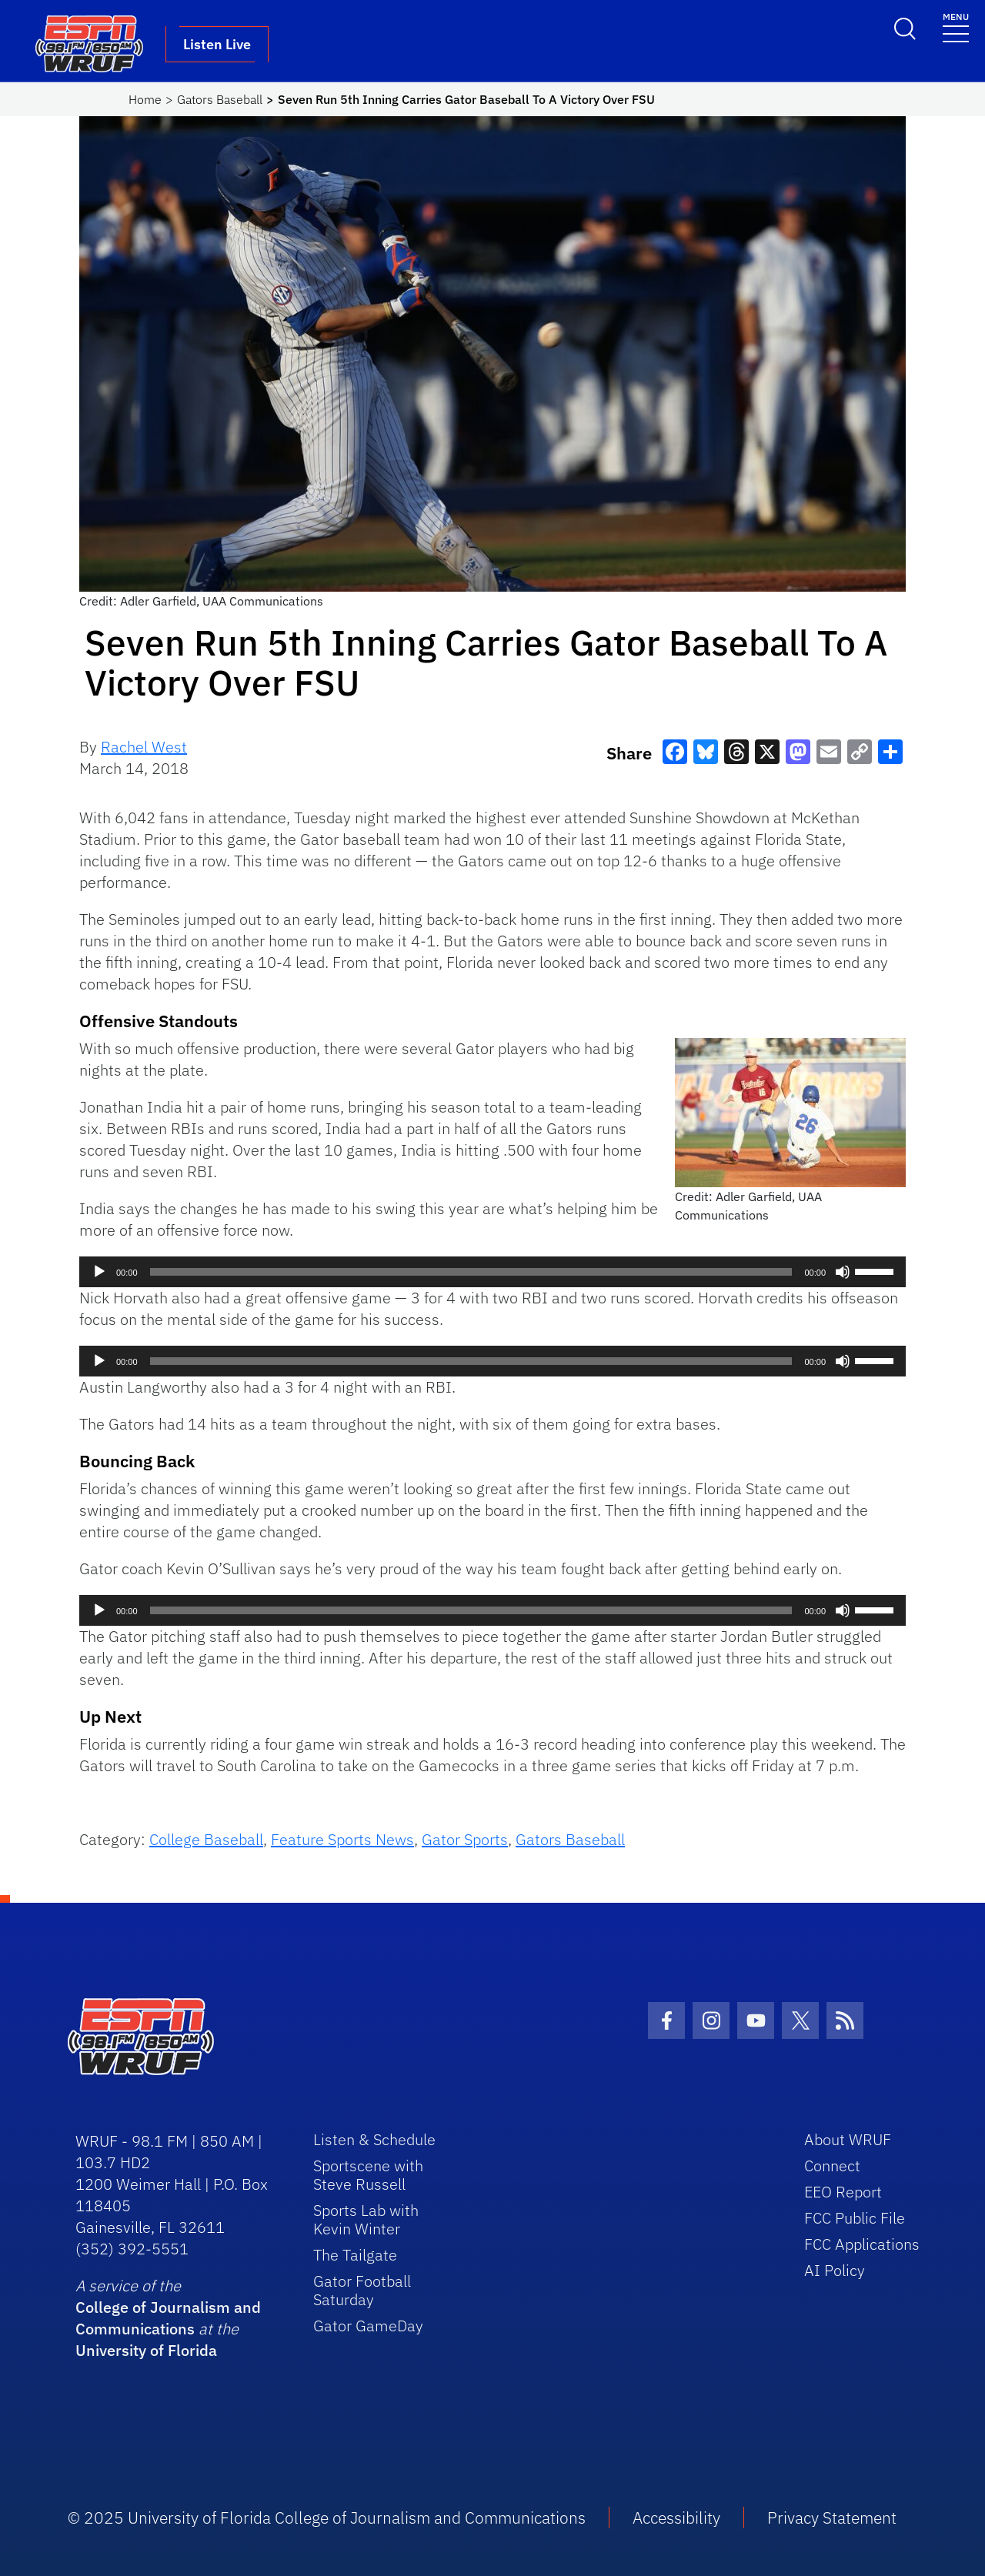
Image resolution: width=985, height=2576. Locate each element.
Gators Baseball (219, 99)
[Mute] (842, 1272)
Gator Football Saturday (362, 2290)
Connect (832, 2165)
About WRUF (847, 2139)
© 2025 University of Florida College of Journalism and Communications (327, 2517)
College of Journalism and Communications (168, 2318)
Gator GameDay (368, 2325)
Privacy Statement (832, 2517)
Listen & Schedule (374, 2139)
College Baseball (206, 1839)
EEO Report (843, 2191)
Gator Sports (465, 1839)
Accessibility (676, 2517)
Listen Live (217, 44)
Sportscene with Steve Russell (368, 2174)
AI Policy (834, 2270)
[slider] (471, 1272)
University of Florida (146, 2350)
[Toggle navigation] (955, 26)
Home (145, 99)
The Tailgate (355, 2254)
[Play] (99, 1272)
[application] (492, 1271)
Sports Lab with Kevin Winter (366, 2219)
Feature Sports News (342, 1839)
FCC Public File (854, 2217)
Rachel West (144, 746)
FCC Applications (862, 2244)
